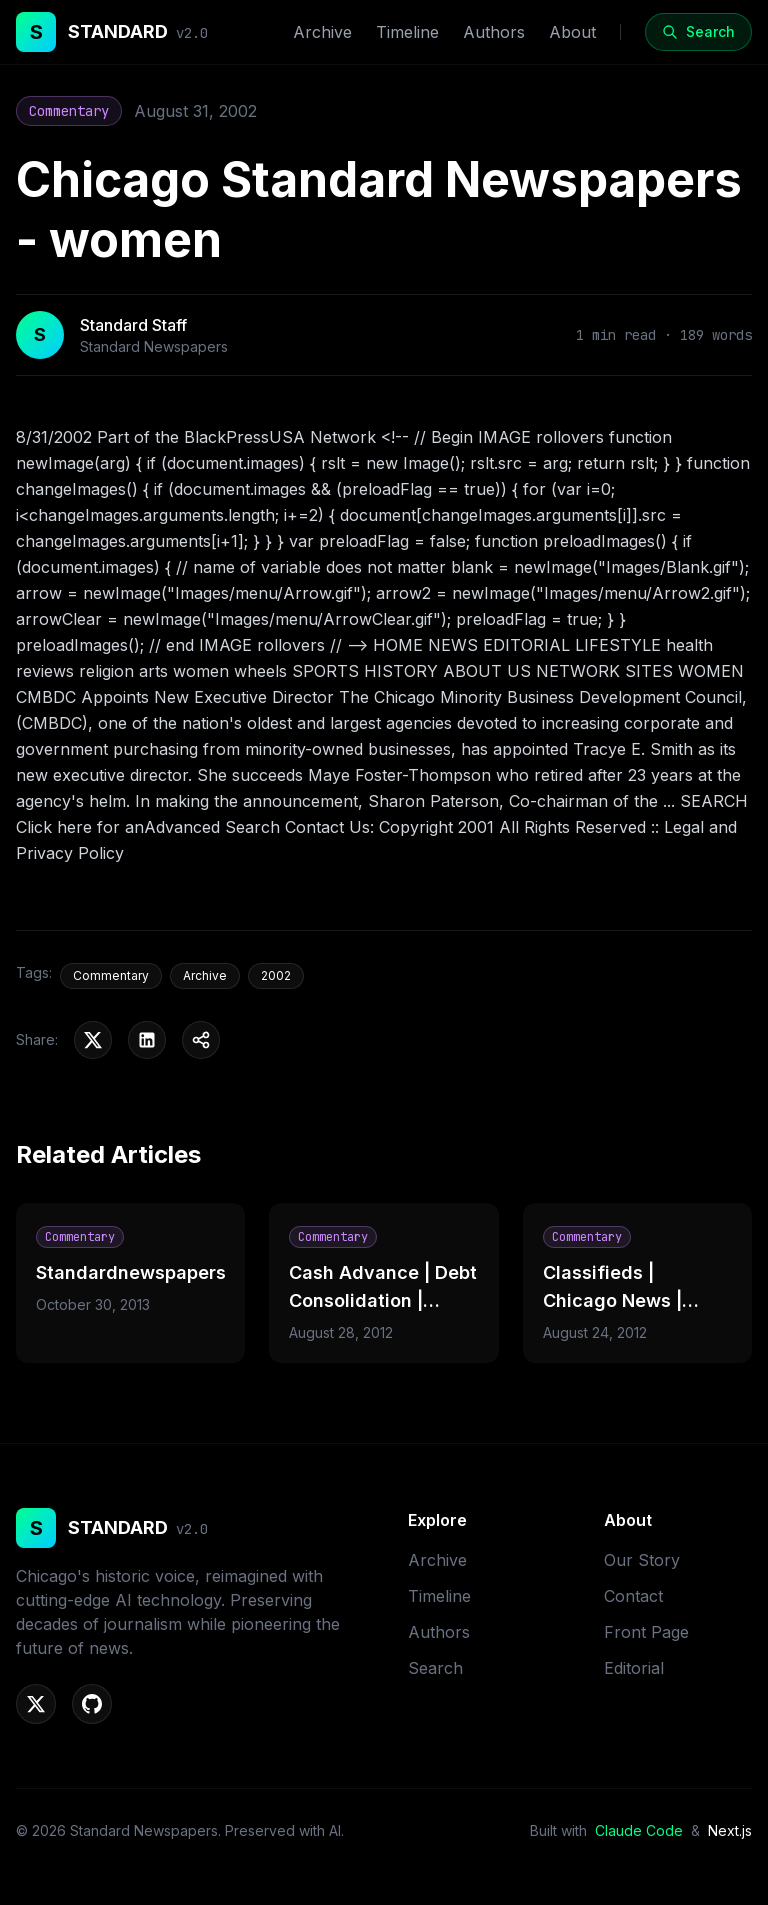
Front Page (646, 1632)
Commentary (69, 111)
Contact (633, 1596)
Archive (322, 32)
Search (435, 1668)
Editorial (634, 1668)
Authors (494, 32)
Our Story (642, 1560)
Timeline (407, 32)
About (572, 32)
